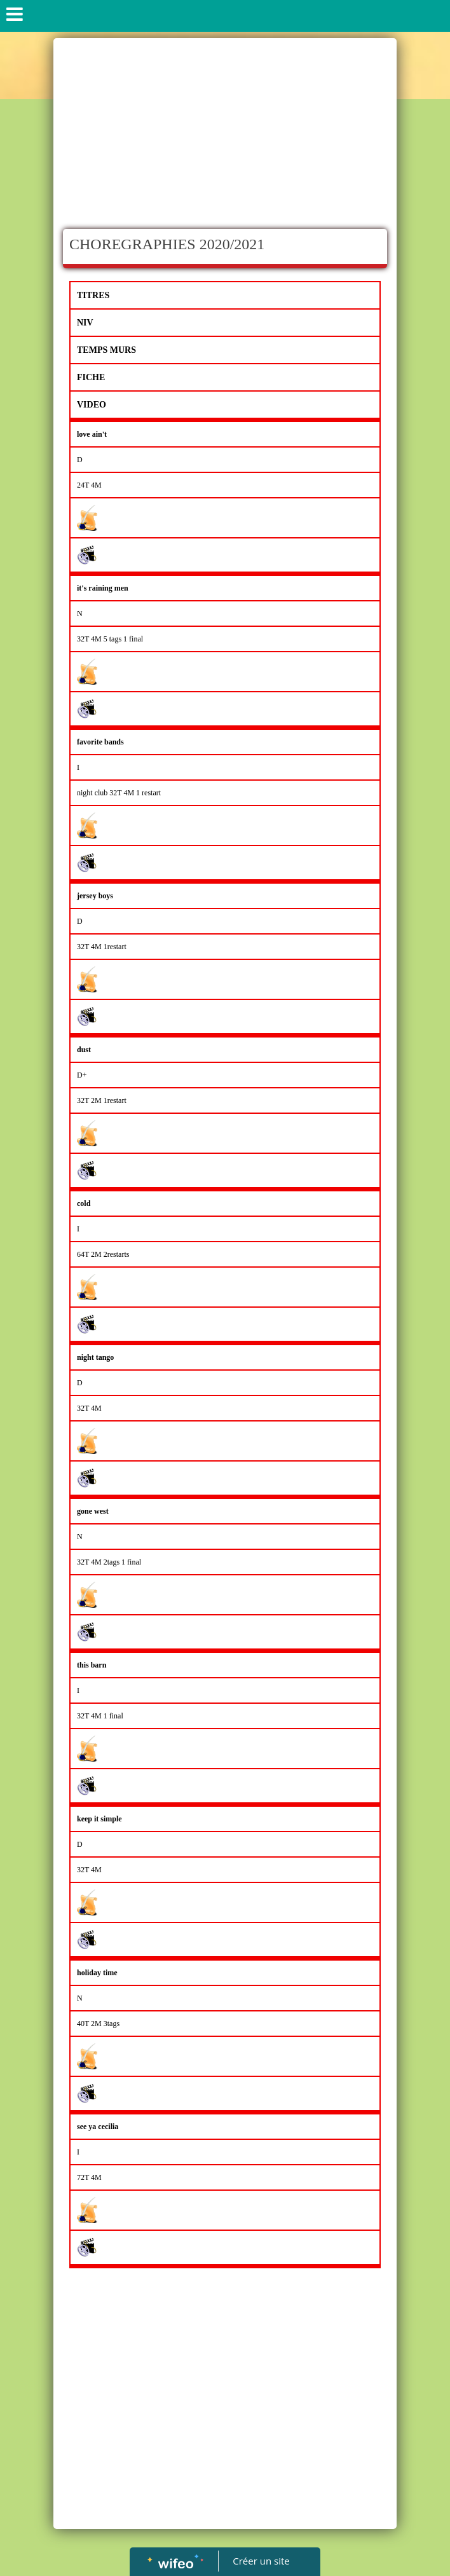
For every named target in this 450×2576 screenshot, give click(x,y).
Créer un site (261, 2560)
